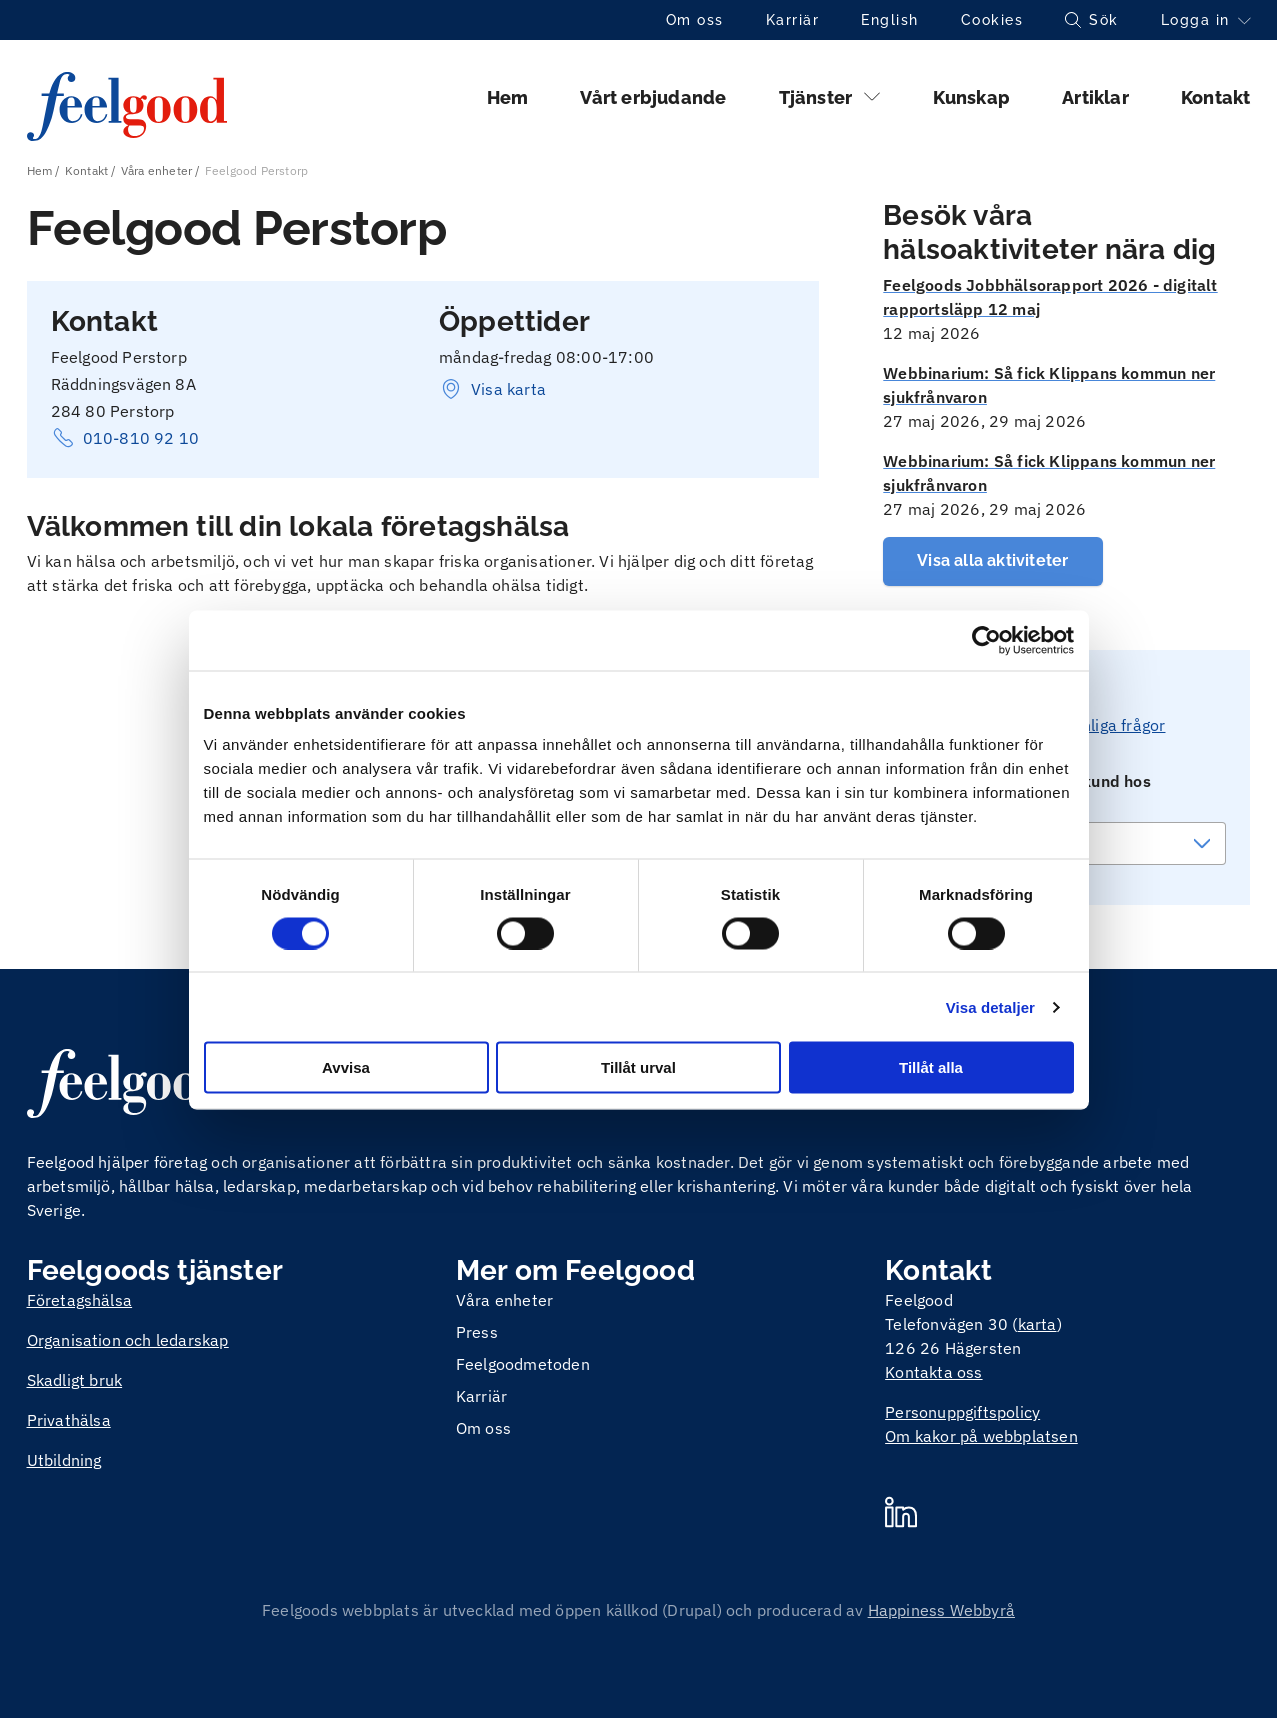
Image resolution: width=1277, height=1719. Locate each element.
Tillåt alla (931, 1067)
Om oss (695, 20)
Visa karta (492, 389)
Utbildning (64, 1460)
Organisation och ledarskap (128, 1340)
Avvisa (346, 1067)
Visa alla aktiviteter (992, 560)
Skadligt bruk (75, 1380)
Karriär (793, 20)
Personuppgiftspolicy (962, 1412)
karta (1037, 1324)
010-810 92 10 (125, 438)
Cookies (992, 20)
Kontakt (1215, 97)
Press (477, 1332)
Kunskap (971, 97)
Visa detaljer (990, 1006)
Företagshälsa (80, 1300)
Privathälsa (69, 1420)
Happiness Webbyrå (941, 1610)
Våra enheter (156, 170)
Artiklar (1095, 97)
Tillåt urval (638, 1067)
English (890, 20)
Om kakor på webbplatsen (981, 1436)
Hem (508, 97)
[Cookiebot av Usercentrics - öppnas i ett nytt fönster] (986, 640)
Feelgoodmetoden (523, 1364)
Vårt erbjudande (653, 97)
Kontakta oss (933, 1372)
